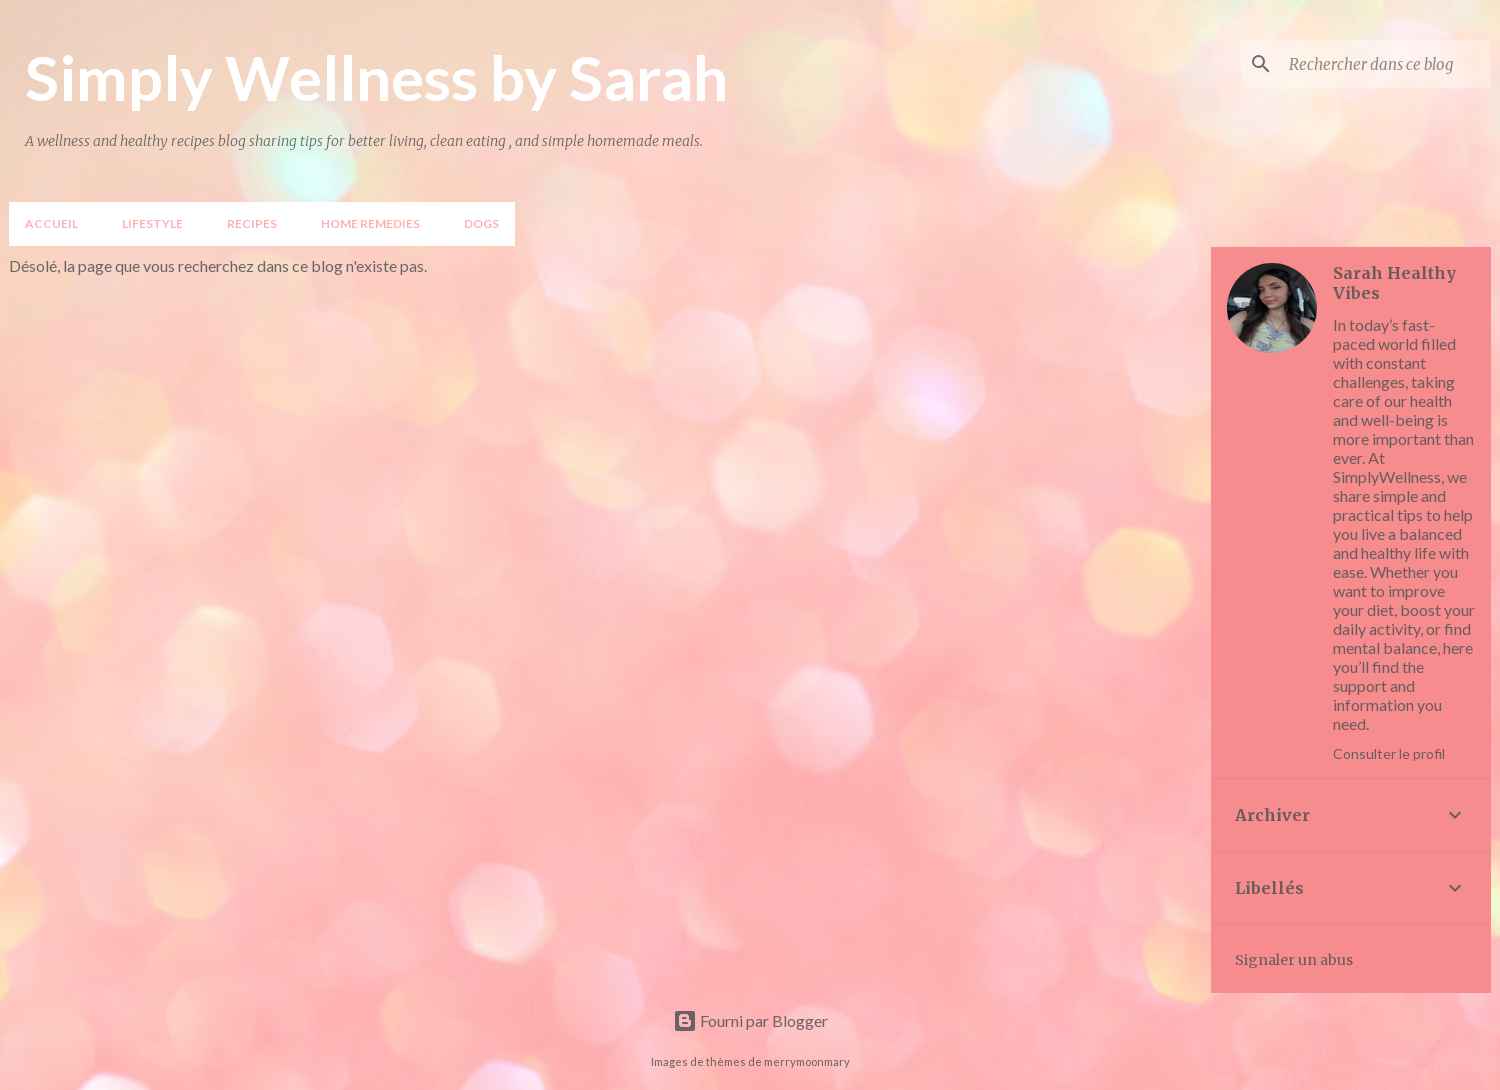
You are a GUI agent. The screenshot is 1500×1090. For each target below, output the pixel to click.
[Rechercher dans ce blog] (1386, 64)
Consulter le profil (1389, 753)
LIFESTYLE (152, 223)
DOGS (481, 223)
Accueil (51, 223)
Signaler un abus (1294, 960)
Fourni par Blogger (750, 1020)
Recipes (252, 223)
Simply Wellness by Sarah (376, 77)
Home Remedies (370, 223)
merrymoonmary (807, 1061)
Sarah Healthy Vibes (1394, 283)
